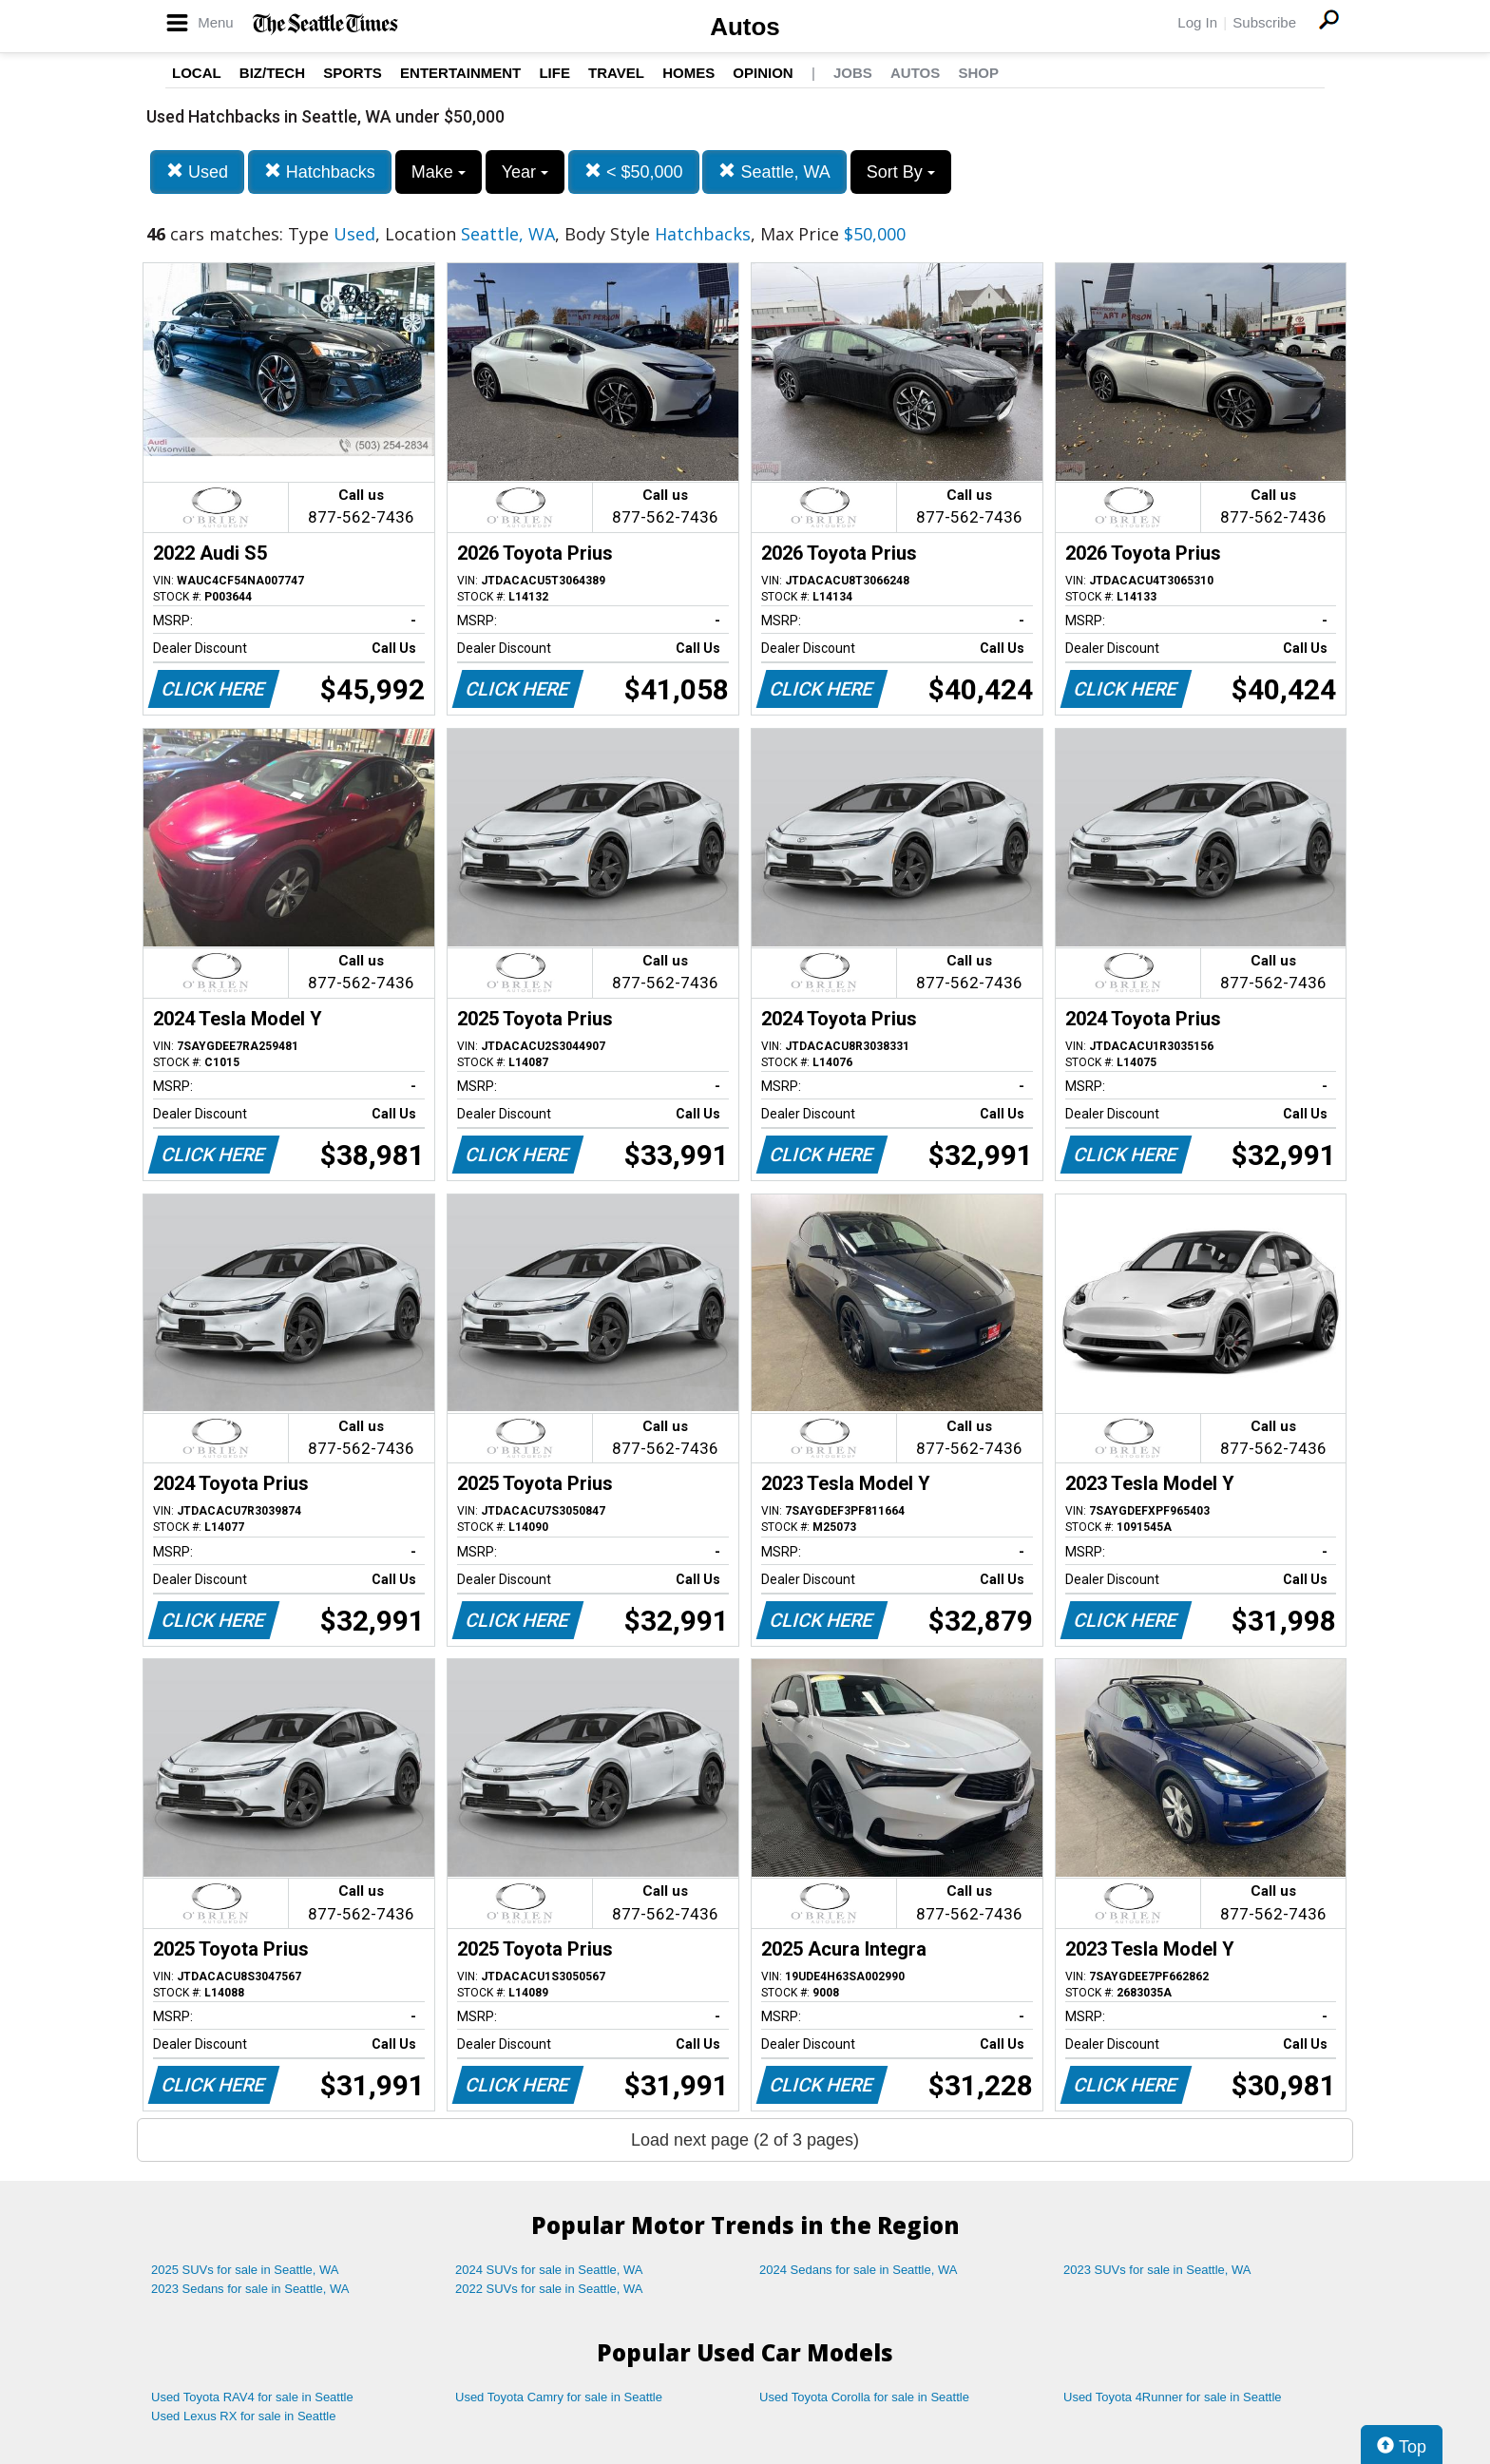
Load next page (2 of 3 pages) (745, 2139)
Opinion (763, 73)
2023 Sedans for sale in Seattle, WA (250, 2289)
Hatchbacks (319, 171)
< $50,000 (633, 171)
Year (525, 171)
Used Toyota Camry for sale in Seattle (558, 2397)
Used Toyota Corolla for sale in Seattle (864, 2397)
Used (197, 171)
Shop (978, 73)
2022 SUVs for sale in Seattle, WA (549, 2289)
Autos (745, 26)
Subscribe (1264, 22)
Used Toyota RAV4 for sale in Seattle (252, 2397)
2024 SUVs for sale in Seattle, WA (549, 2270)
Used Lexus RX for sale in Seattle (243, 2416)
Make (438, 171)
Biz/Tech (272, 73)
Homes (688, 73)
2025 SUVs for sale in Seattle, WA (245, 2270)
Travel (616, 73)
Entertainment (460, 73)
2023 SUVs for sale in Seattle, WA (1157, 2270)
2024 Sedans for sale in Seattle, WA (858, 2270)
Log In (1197, 22)
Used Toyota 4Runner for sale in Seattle (1172, 2397)
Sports (352, 73)
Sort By (901, 171)
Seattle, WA (774, 171)
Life (554, 73)
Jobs (852, 73)
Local (196, 73)
